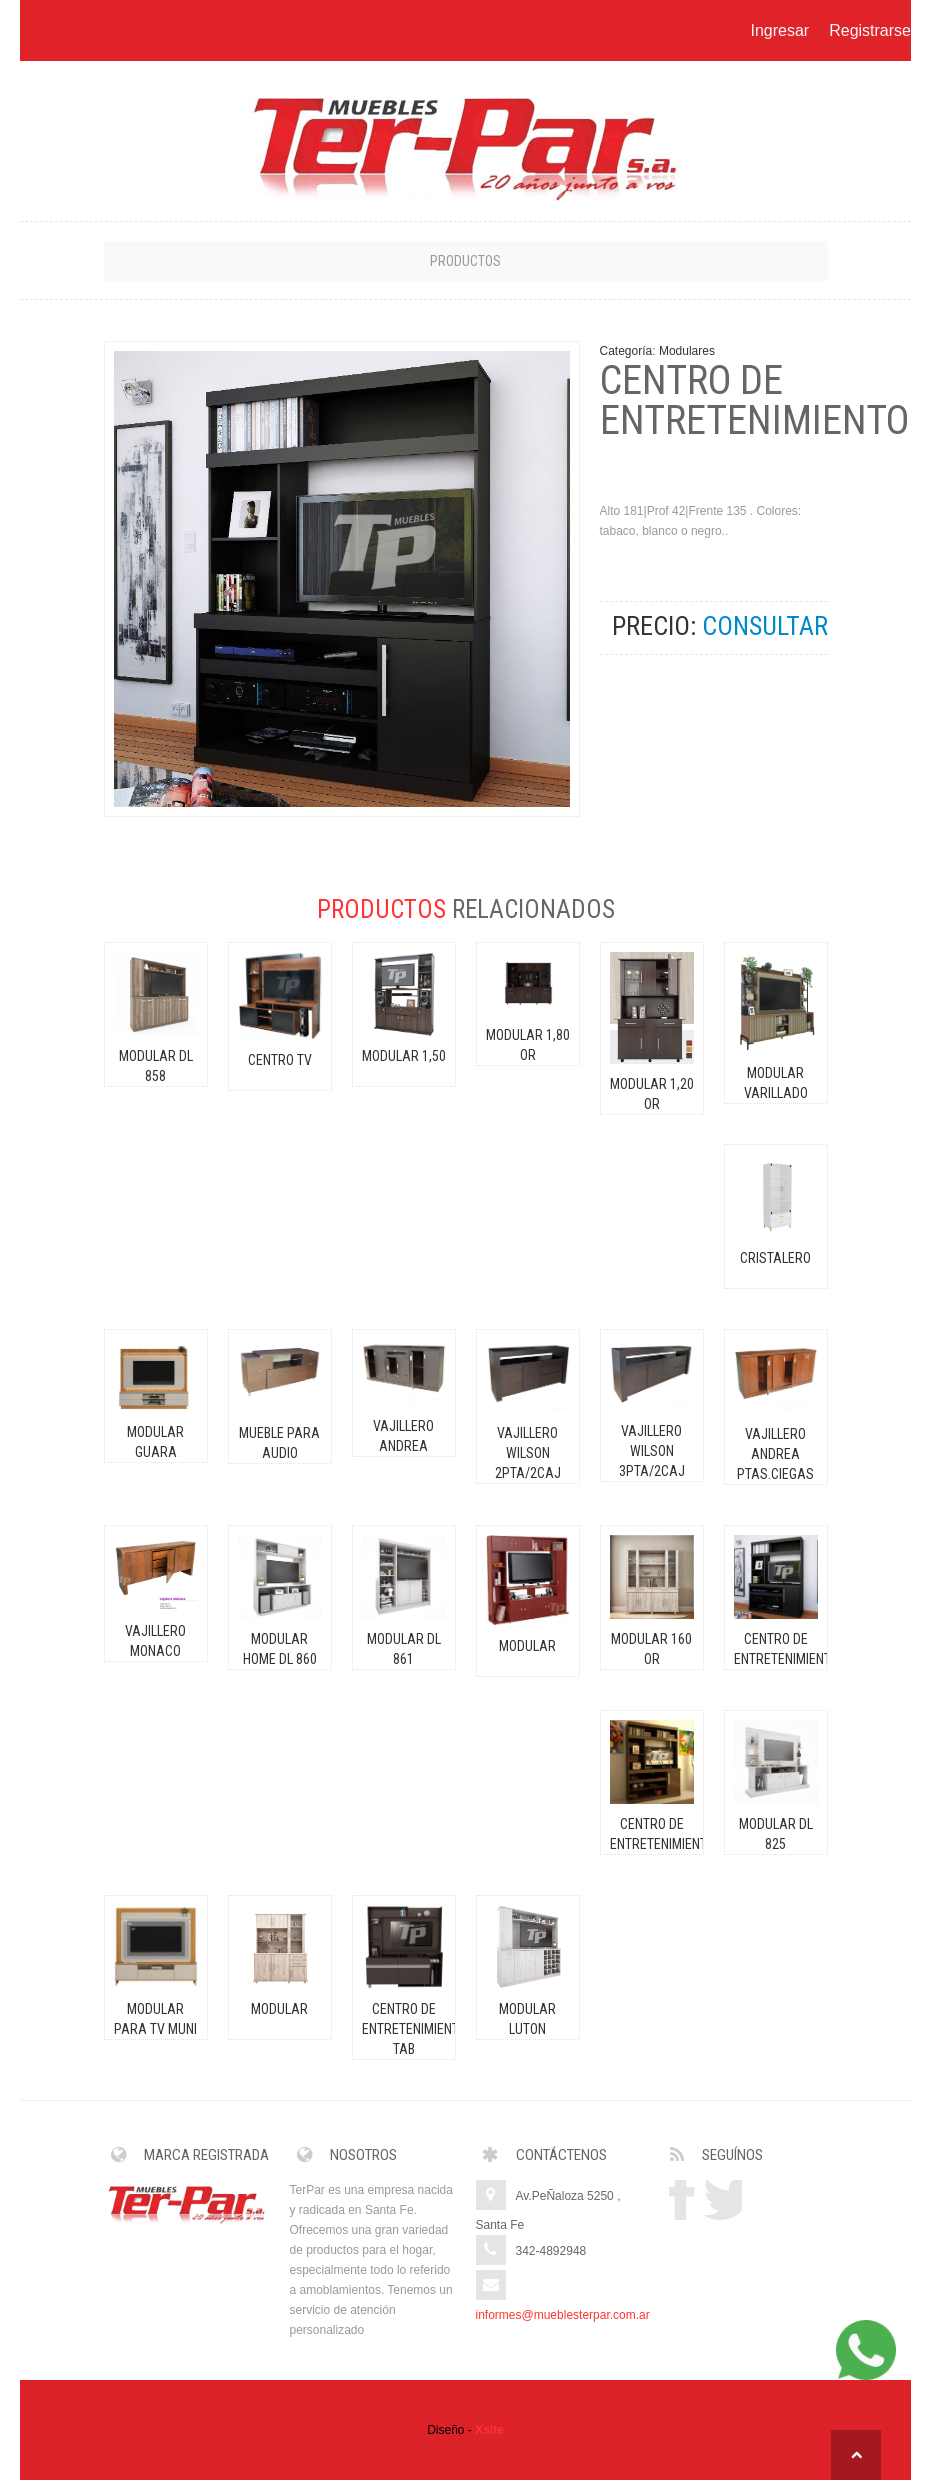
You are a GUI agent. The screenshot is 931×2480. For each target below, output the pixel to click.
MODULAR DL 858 (156, 1066)
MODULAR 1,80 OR (528, 1045)
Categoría (626, 351)
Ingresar (779, 30)
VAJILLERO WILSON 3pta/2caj (652, 1451)
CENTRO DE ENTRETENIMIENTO (776, 1649)
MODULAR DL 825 (776, 1834)
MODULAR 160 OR (651, 1649)
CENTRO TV (280, 1060)
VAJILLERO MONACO (155, 1641)
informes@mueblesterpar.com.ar (563, 2315)
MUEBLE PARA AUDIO (279, 1443)
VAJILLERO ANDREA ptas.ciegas (775, 1454)
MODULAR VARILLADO (776, 1083)
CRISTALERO (775, 1258)
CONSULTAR (765, 626)
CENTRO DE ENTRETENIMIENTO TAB (404, 2029)
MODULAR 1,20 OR (652, 1094)
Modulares (687, 351)
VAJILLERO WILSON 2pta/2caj (528, 1453)
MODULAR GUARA (155, 1442)
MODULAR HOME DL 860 (280, 1649)
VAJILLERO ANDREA (403, 1436)
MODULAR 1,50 (404, 1056)
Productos (465, 261)
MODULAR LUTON (527, 2019)
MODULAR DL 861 (404, 1649)
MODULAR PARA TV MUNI (155, 2019)
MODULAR (527, 1646)
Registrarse (870, 30)
